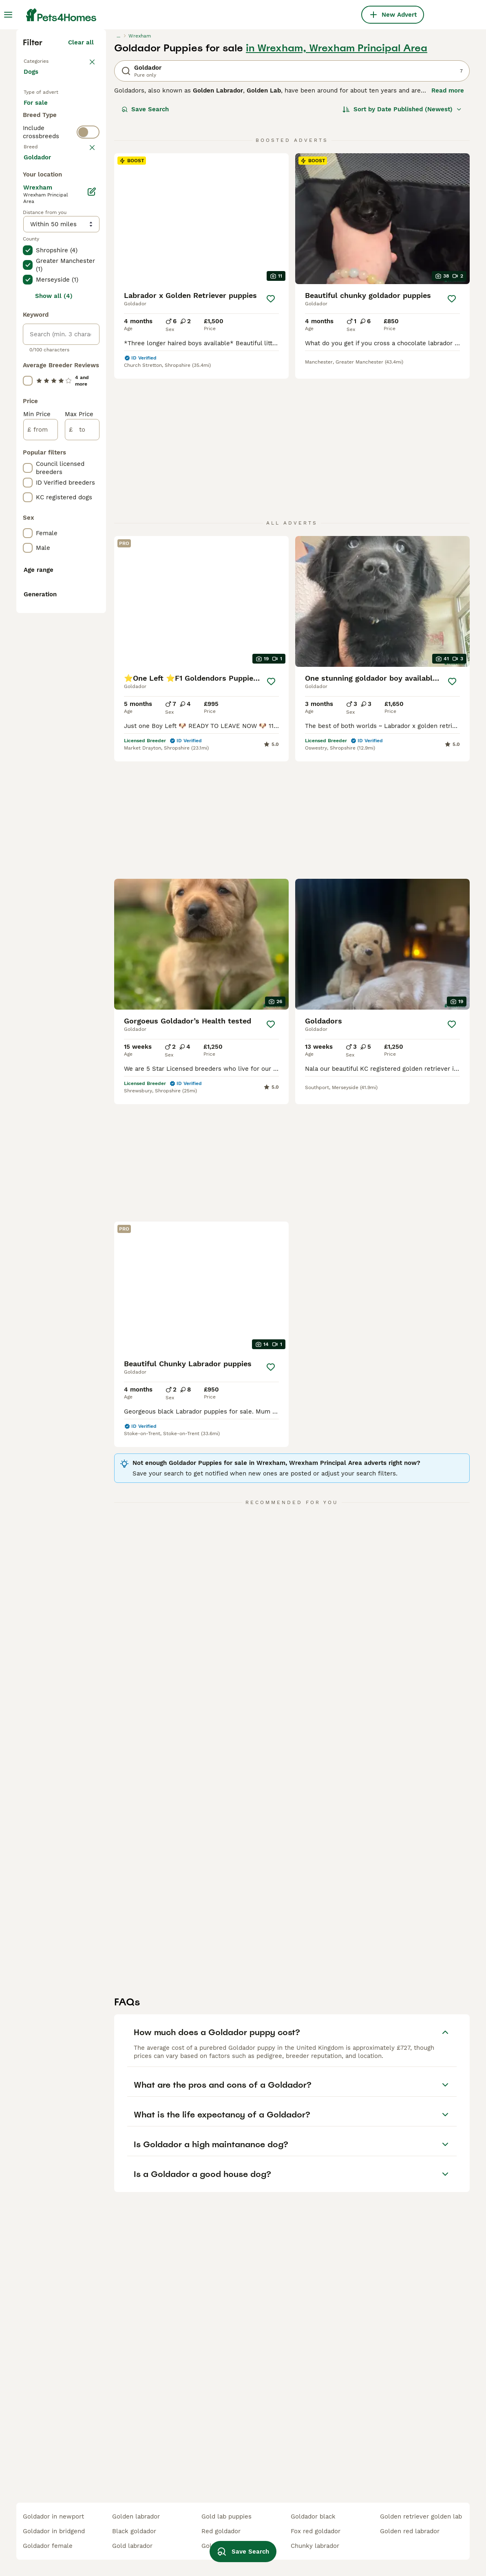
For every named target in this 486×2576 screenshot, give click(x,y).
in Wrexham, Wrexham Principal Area (336, 190)
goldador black (313, 2516)
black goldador (134, 2531)
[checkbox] (28, 392)
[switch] (88, 330)
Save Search (145, 251)
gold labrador (132, 2546)
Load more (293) (69, 540)
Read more (447, 232)
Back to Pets (44, 202)
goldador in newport (53, 2516)
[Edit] (91, 576)
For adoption (49, 278)
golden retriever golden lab (421, 2516)
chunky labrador (315, 2546)
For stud (42, 298)
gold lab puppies (226, 2516)
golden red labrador (410, 2531)
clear (86, 349)
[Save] (271, 440)
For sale (42, 259)
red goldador (221, 2531)
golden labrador (136, 2516)
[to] (82, 814)
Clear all (81, 184)
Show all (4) (54, 680)
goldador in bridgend (54, 2531)
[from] (40, 814)
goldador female (48, 2546)
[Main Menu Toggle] (8, 15)
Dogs (32, 221)
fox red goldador (315, 2531)
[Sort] (402, 251)
